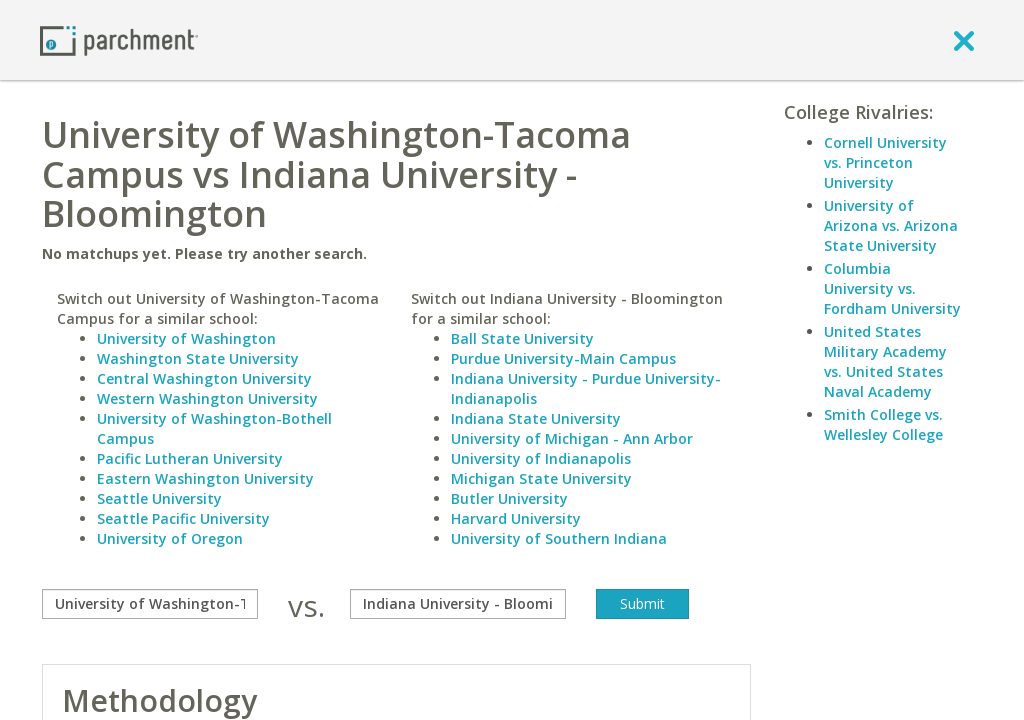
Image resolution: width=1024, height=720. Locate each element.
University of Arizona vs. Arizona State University (891, 225)
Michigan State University (541, 478)
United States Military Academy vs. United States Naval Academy (885, 361)
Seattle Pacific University (183, 518)
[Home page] (119, 39)
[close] (964, 40)
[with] (458, 604)
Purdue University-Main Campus (563, 358)
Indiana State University (536, 418)
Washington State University (198, 358)
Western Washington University (207, 398)
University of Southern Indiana (559, 538)
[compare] (150, 604)
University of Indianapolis (541, 458)
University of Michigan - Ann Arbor (572, 438)
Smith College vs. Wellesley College (883, 424)
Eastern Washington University (205, 478)
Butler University (509, 498)
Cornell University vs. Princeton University (885, 162)
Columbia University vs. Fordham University (892, 288)
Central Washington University (204, 378)
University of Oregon (170, 538)
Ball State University (522, 338)
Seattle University (159, 498)
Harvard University (516, 518)
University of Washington (186, 338)
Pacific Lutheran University (190, 458)
